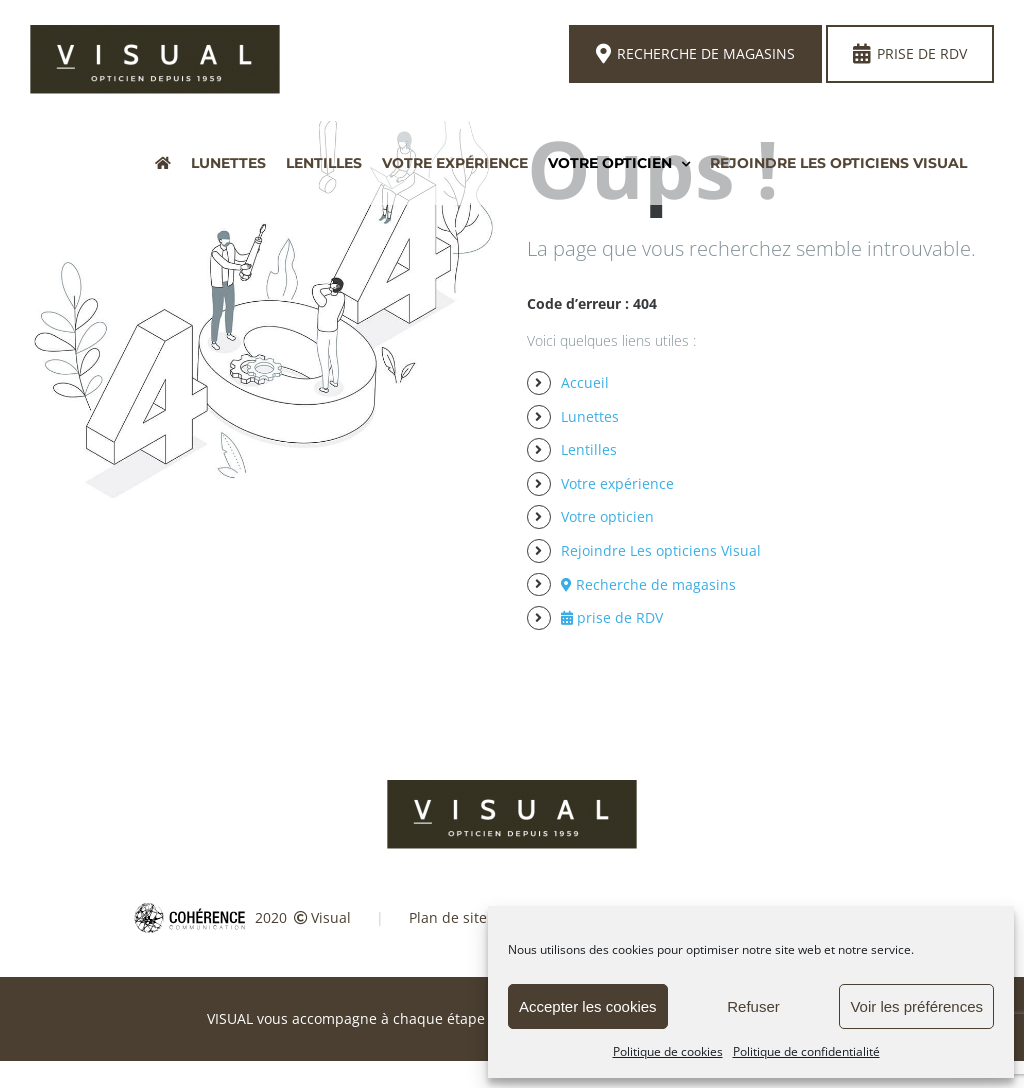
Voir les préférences (916, 1006)
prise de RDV (612, 617)
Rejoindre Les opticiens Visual (661, 550)
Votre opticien (607, 516)
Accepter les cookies (588, 1006)
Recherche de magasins (695, 54)
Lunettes (590, 416)
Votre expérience (617, 483)
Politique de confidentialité (806, 1051)
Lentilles (589, 449)
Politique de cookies (668, 1051)
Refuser (753, 1006)
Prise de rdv (910, 54)
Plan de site (448, 917)
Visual (331, 917)
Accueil (585, 382)
